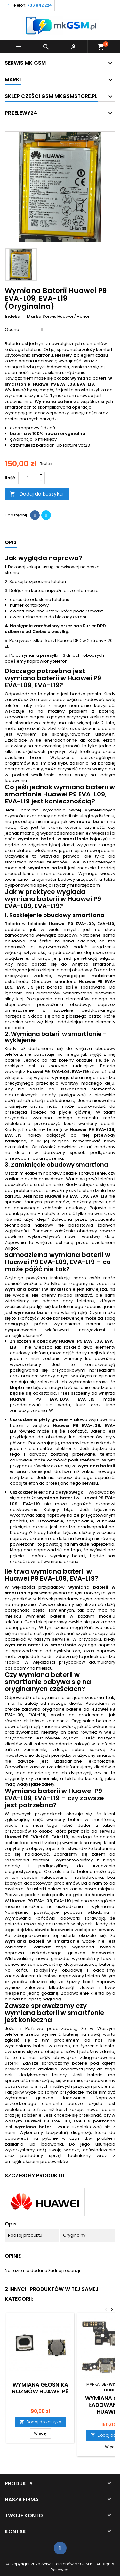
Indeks (12, 316)
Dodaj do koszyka (36, 494)
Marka (34, 316)
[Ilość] (27, 478)
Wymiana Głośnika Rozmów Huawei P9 (40, 2388)
